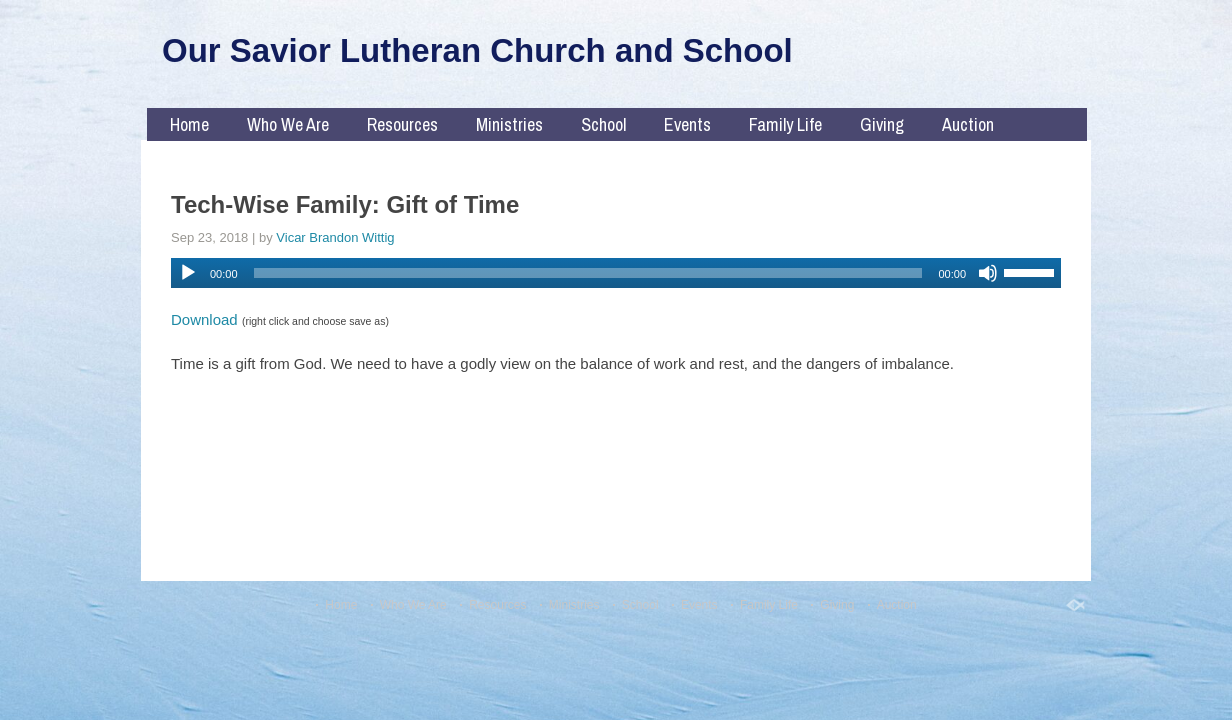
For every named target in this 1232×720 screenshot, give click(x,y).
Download (204, 319)
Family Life (785, 124)
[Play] (188, 273)
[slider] (588, 273)
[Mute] (988, 273)
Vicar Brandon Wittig (335, 237)
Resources (402, 124)
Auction (968, 124)
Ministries (509, 124)
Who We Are (288, 124)
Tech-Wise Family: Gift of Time (345, 204)
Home (189, 124)
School (603, 124)
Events (687, 124)
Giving (882, 124)
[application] (616, 273)
